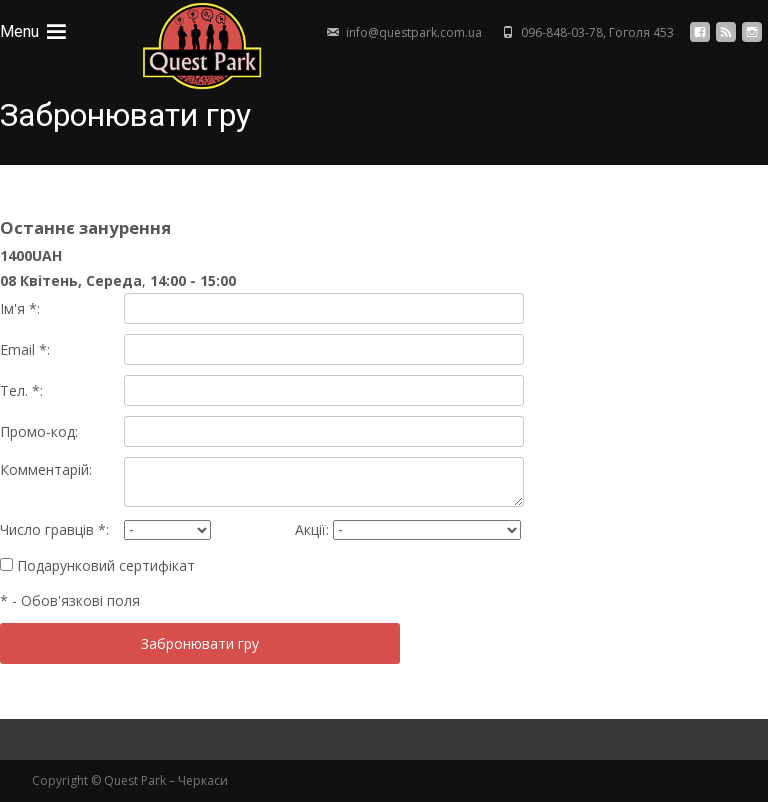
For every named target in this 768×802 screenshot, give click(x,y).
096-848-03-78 (562, 32)
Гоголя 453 (641, 32)
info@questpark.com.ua (414, 32)
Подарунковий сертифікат (97, 565)
